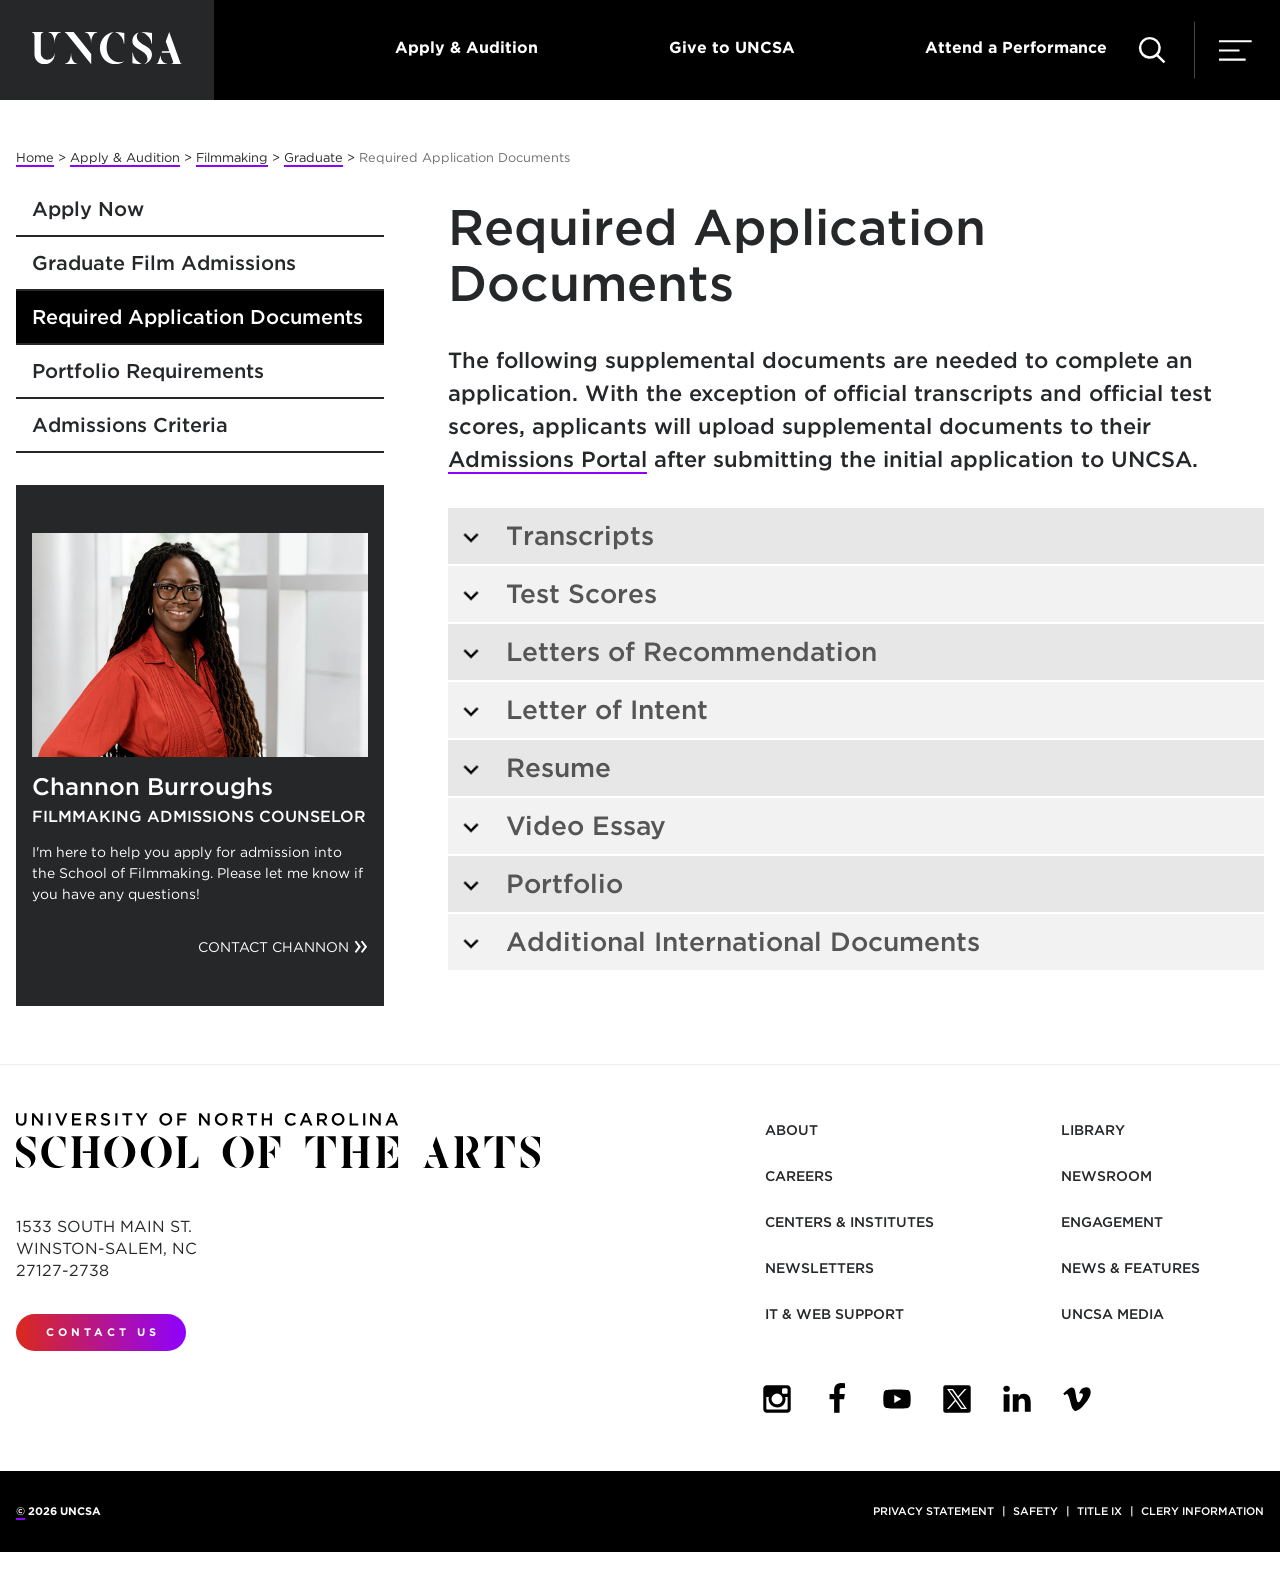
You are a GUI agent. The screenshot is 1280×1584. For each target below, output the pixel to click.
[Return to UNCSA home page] (107, 50)
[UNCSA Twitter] (957, 1399)
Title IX (1099, 1511)
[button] (1152, 50)
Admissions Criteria (130, 425)
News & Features (1130, 1268)
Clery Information (1202, 1511)
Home (35, 157)
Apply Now (88, 209)
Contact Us (103, 1332)
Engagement (1112, 1222)
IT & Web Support (834, 1314)
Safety (1035, 1511)
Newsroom (1106, 1176)
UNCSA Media (1112, 1314)
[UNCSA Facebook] (837, 1399)
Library (1093, 1130)
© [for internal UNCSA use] (20, 1511)
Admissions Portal (547, 459)
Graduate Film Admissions (164, 263)
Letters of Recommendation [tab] (669, 651)
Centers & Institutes (849, 1222)
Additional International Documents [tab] (720, 941)
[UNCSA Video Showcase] (1077, 1399)
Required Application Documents (197, 317)
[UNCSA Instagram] (777, 1399)
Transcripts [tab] (557, 535)
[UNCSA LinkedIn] (1017, 1399)
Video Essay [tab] (563, 825)
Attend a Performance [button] (1016, 47)
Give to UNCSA (732, 47)
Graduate (313, 157)
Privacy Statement (933, 1511)
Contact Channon (273, 947)
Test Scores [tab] (559, 593)
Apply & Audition (466, 47)
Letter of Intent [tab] (584, 709)
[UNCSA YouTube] (897, 1399)
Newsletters (819, 1268)
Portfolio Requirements (148, 371)
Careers (799, 1176)
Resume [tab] (536, 767)
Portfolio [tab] (542, 883)
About (791, 1130)
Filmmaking (232, 157)
